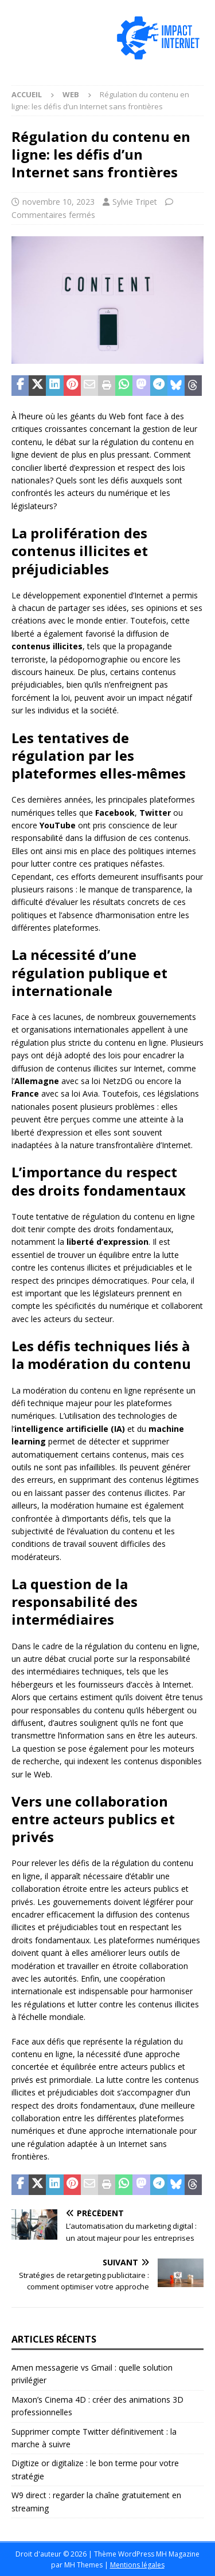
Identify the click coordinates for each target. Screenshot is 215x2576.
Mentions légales (137, 2565)
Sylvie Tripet (134, 201)
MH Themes (83, 2565)
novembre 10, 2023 (58, 201)
